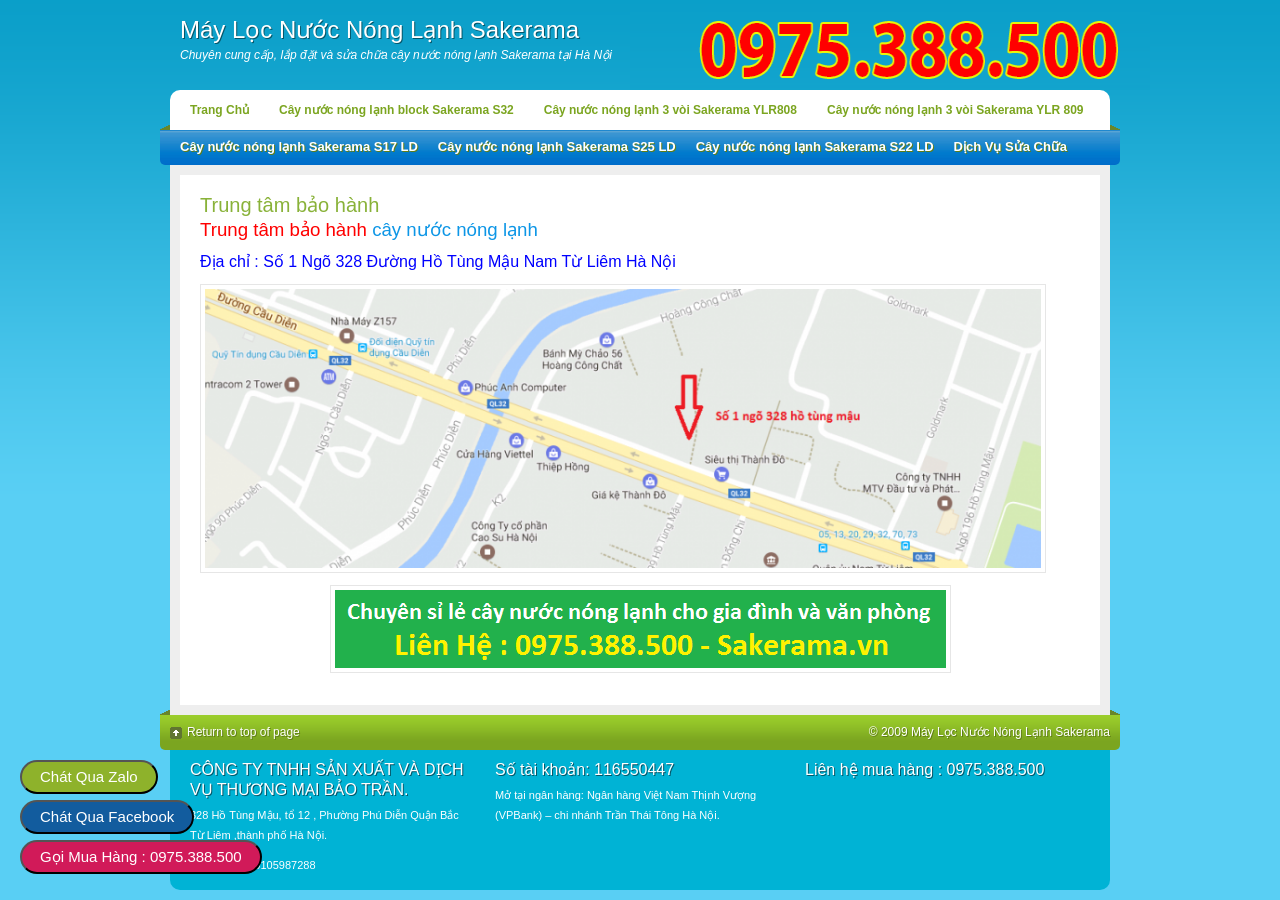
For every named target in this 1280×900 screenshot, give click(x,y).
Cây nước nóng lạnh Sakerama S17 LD (299, 146)
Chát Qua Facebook (107, 816)
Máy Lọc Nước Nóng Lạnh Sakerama (379, 29)
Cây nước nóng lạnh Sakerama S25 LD (557, 146)
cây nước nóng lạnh (455, 229)
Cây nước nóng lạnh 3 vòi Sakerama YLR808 (670, 110)
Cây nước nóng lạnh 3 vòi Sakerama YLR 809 (955, 110)
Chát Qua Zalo (89, 776)
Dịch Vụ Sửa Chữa (1011, 146)
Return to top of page (243, 732)
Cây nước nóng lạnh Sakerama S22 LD (815, 146)
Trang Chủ (219, 110)
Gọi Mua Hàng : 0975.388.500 (141, 856)
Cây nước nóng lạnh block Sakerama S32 (396, 110)
